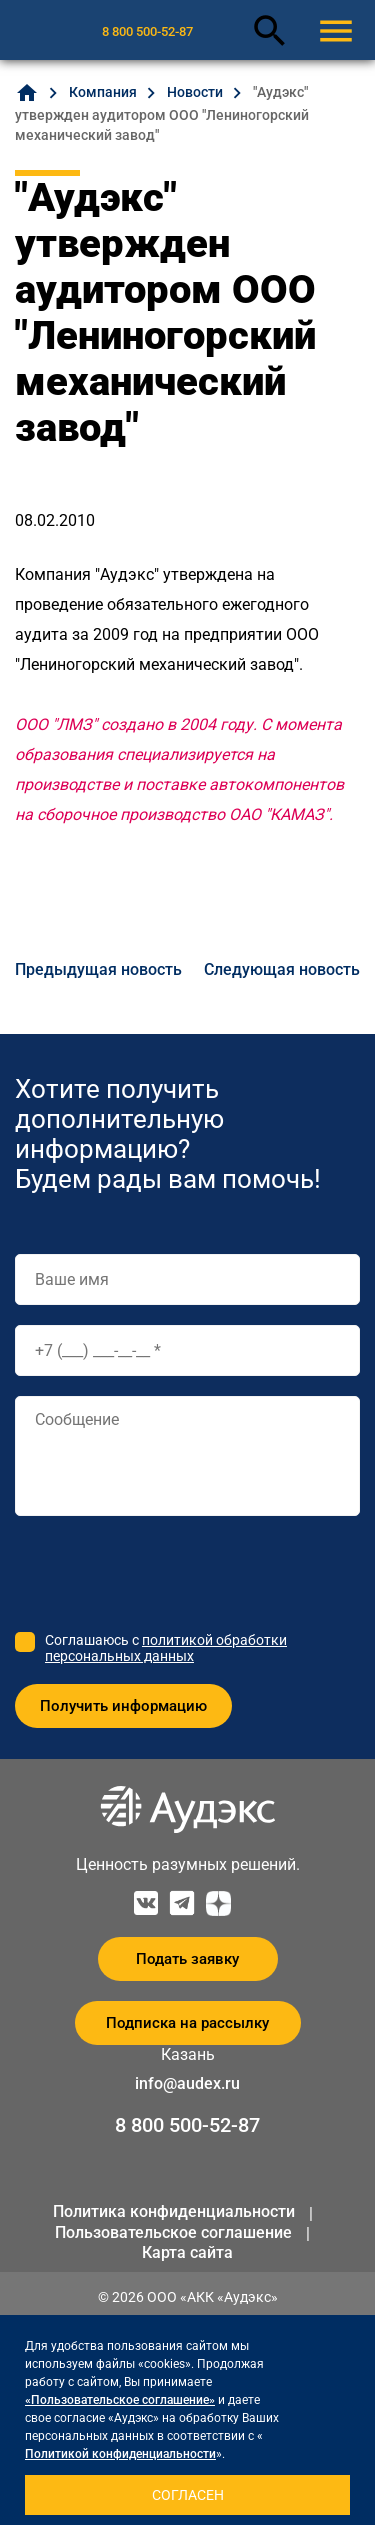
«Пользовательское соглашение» (120, 2400)
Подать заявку (187, 1959)
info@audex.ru (187, 2083)
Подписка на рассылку (187, 2023)
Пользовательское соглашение (173, 2232)
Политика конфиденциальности (174, 2211)
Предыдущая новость (98, 969)
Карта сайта (187, 2252)
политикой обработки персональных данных (166, 1648)
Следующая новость (282, 969)
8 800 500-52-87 (147, 31)
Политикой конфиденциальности (120, 2454)
